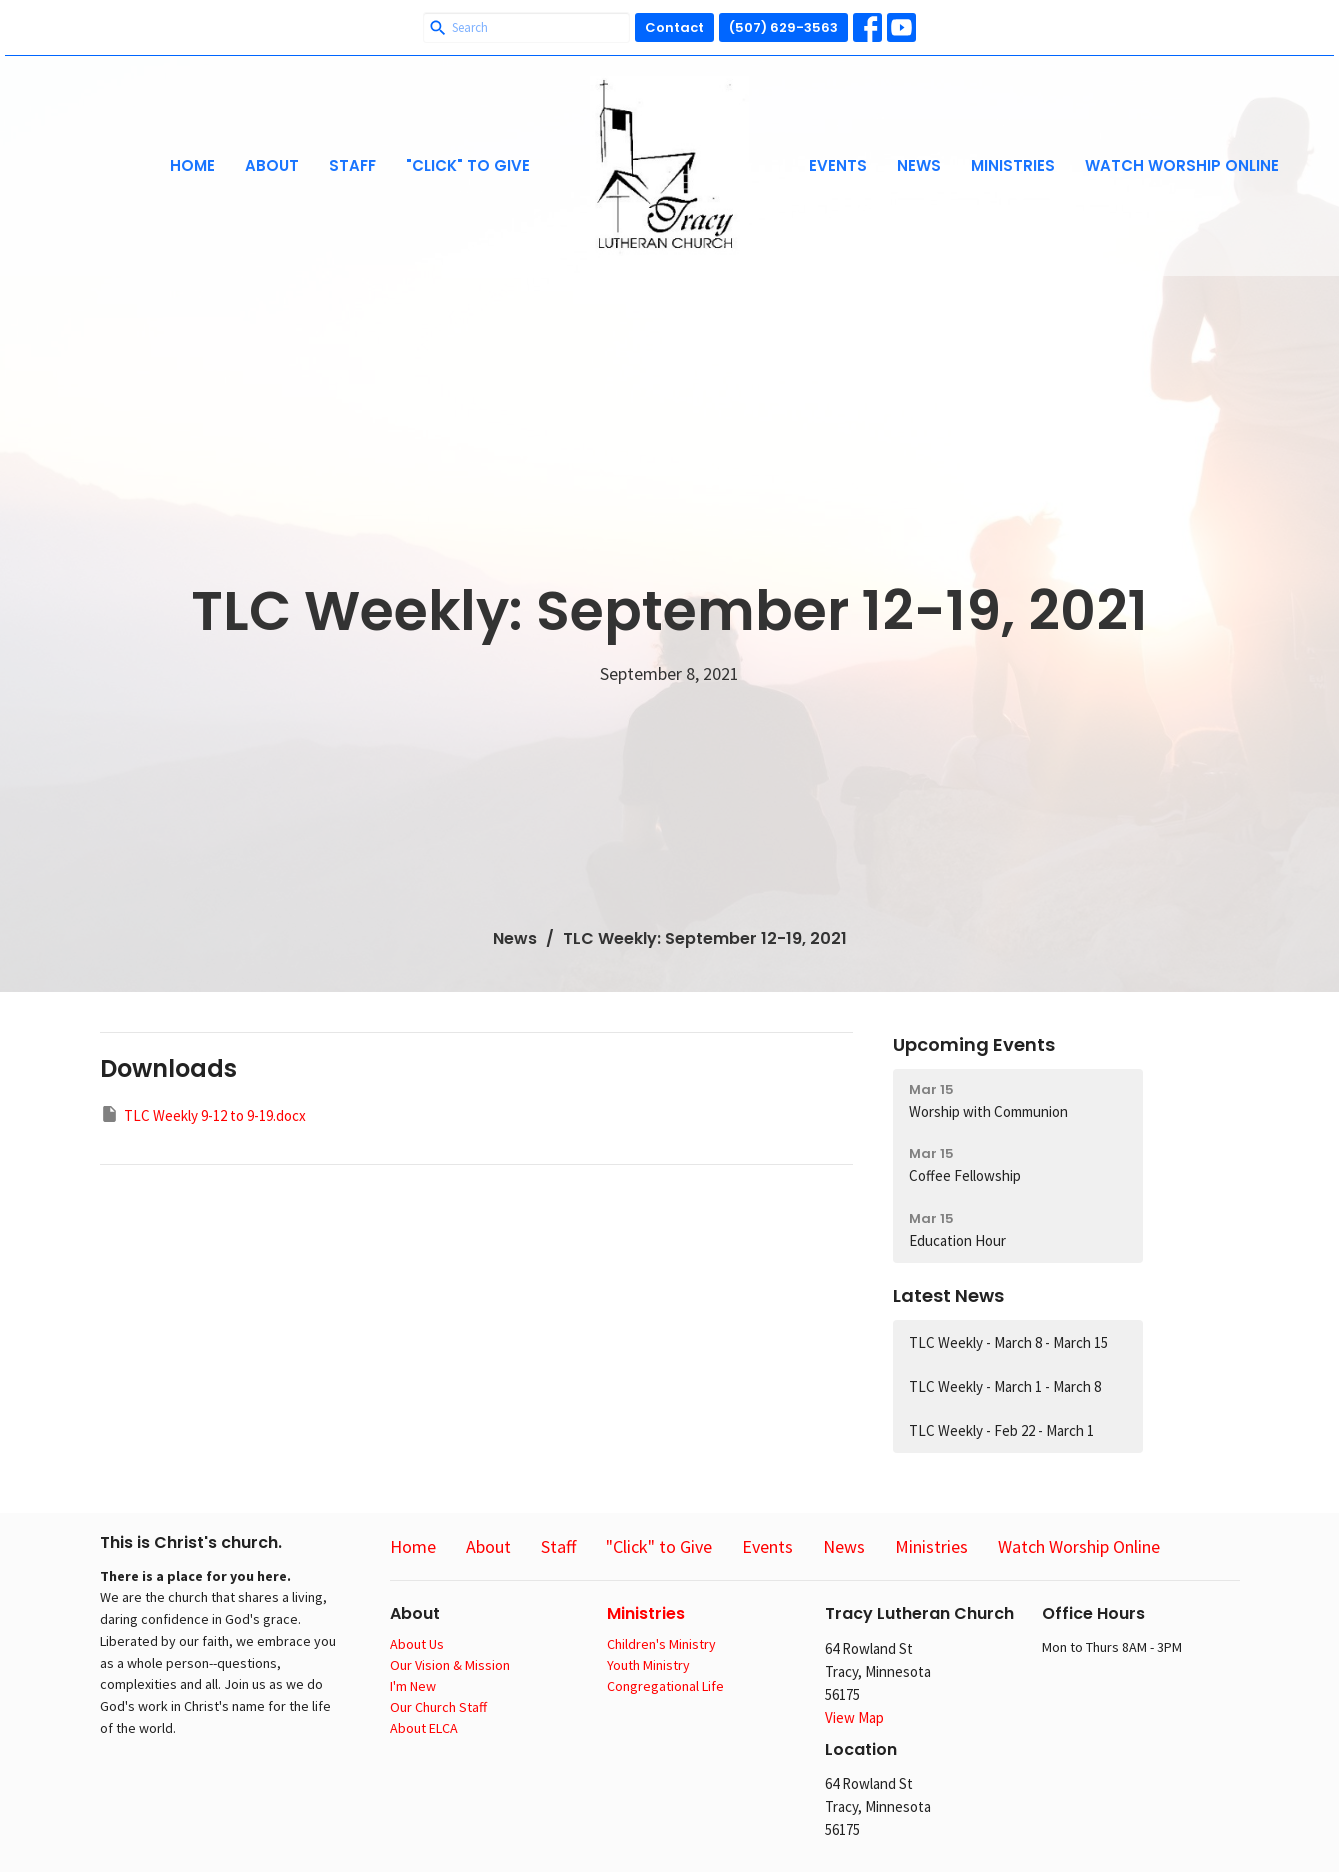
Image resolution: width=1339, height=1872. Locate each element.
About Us (417, 1644)
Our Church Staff (438, 1707)
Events (838, 165)
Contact (674, 27)
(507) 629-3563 (783, 27)
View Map (854, 1717)
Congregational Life (665, 1686)
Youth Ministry (648, 1665)
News (919, 165)
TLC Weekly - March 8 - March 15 (1008, 1342)
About (272, 165)
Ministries (1013, 165)
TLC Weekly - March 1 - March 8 (1005, 1386)
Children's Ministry (661, 1644)
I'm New (413, 1686)
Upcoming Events (974, 1044)
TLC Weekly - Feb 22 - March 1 (1001, 1430)
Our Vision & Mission (450, 1665)
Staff (352, 165)
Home (192, 165)
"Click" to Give (468, 165)
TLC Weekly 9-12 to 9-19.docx (203, 1114)
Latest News (948, 1295)
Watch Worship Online (1182, 165)
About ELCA (424, 1728)
